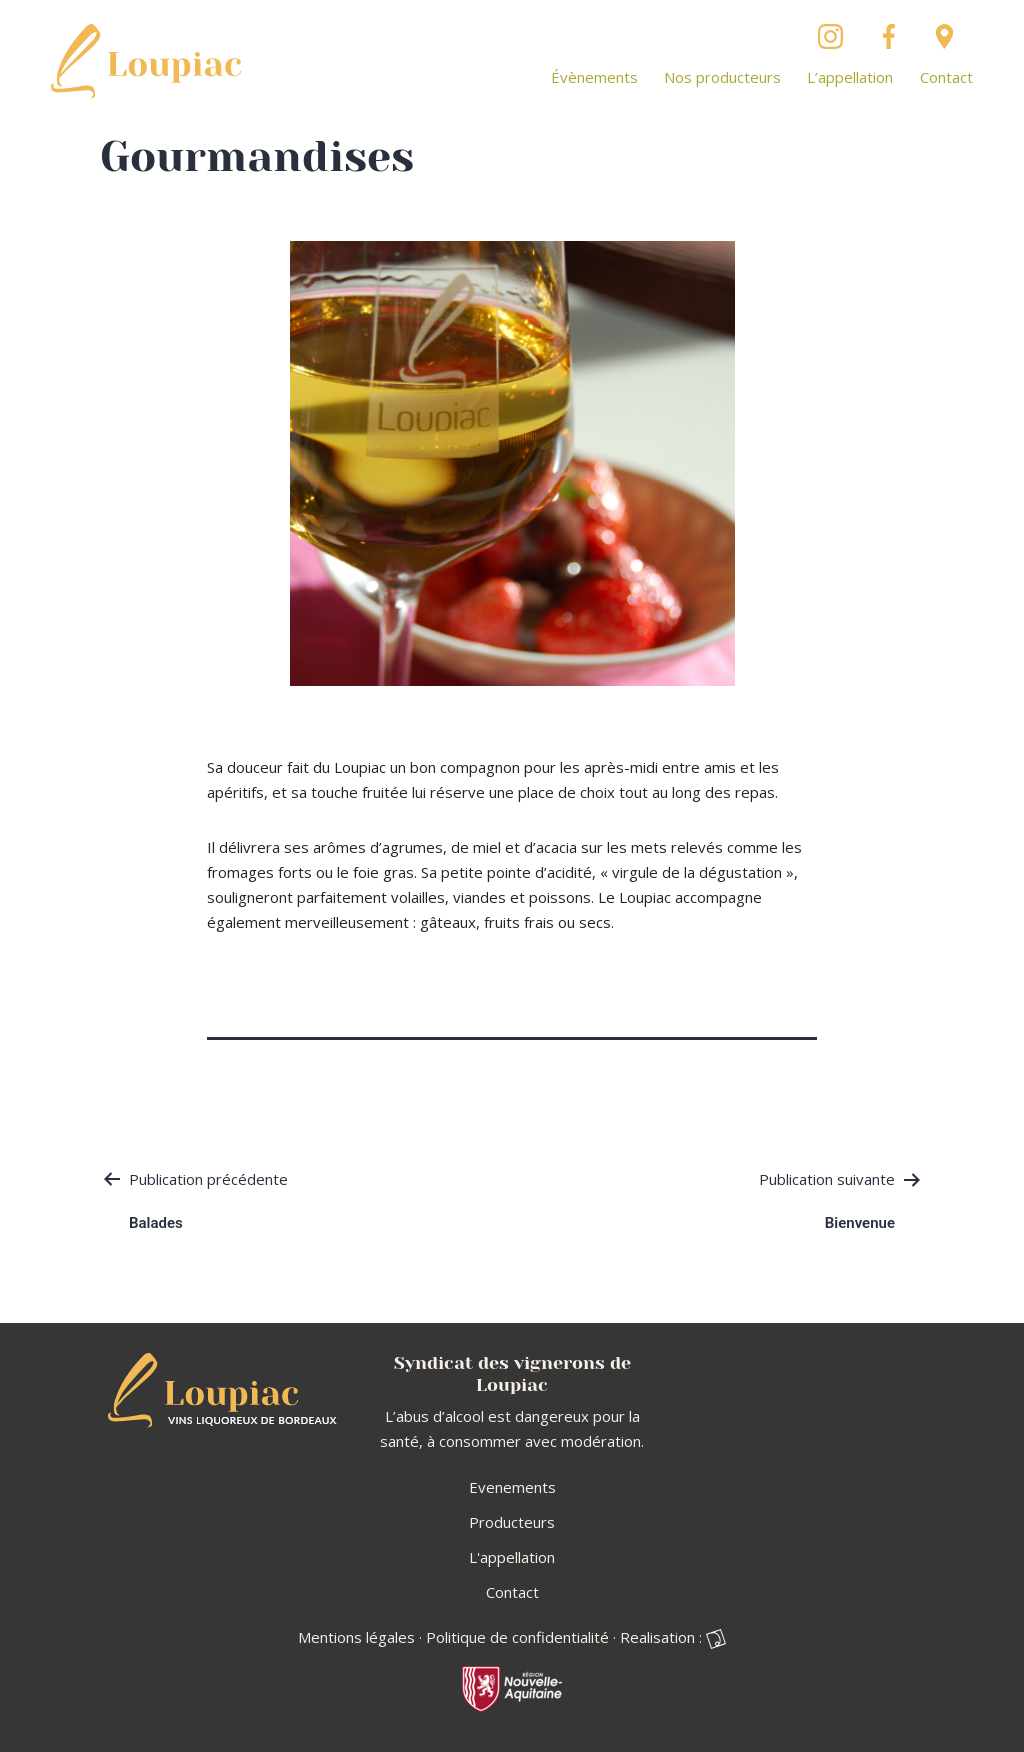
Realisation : (673, 1638)
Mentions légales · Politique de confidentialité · (457, 1637)
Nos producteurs (722, 77)
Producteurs (512, 1522)
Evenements (512, 1487)
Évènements (594, 77)
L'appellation (512, 1557)
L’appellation (850, 77)
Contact (946, 77)
